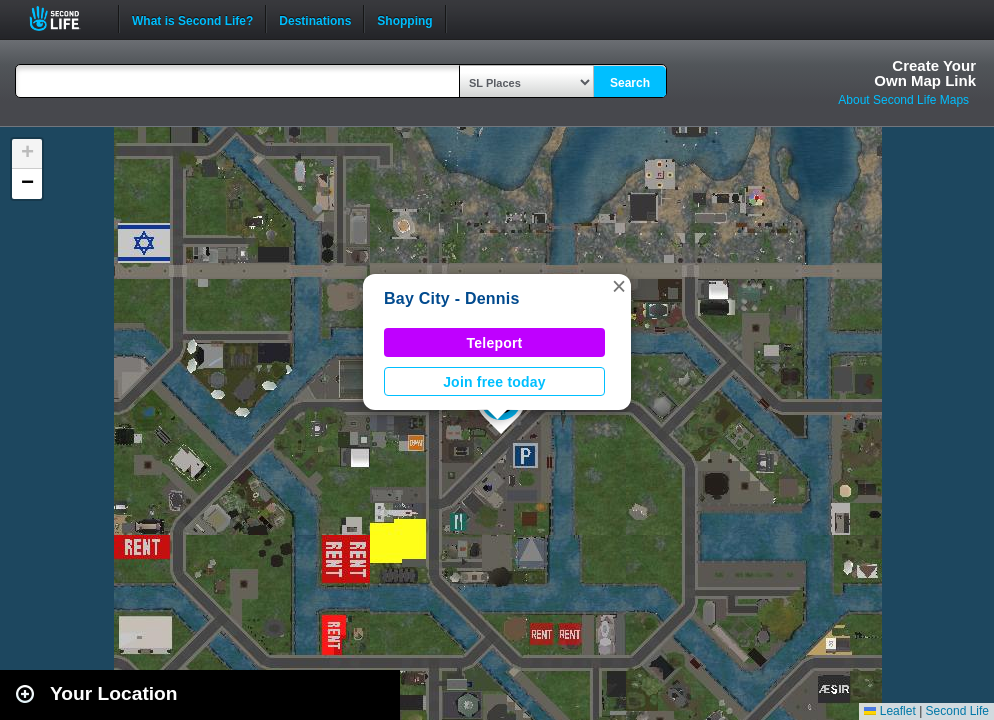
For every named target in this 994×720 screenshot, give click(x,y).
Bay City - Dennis (452, 298)
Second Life (65, 18)
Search (630, 83)
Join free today (494, 382)
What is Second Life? (192, 19)
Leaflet (889, 711)
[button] (619, 286)
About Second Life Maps (903, 100)
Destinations (315, 19)
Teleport (495, 343)
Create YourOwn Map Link (925, 73)
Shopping (404, 19)
